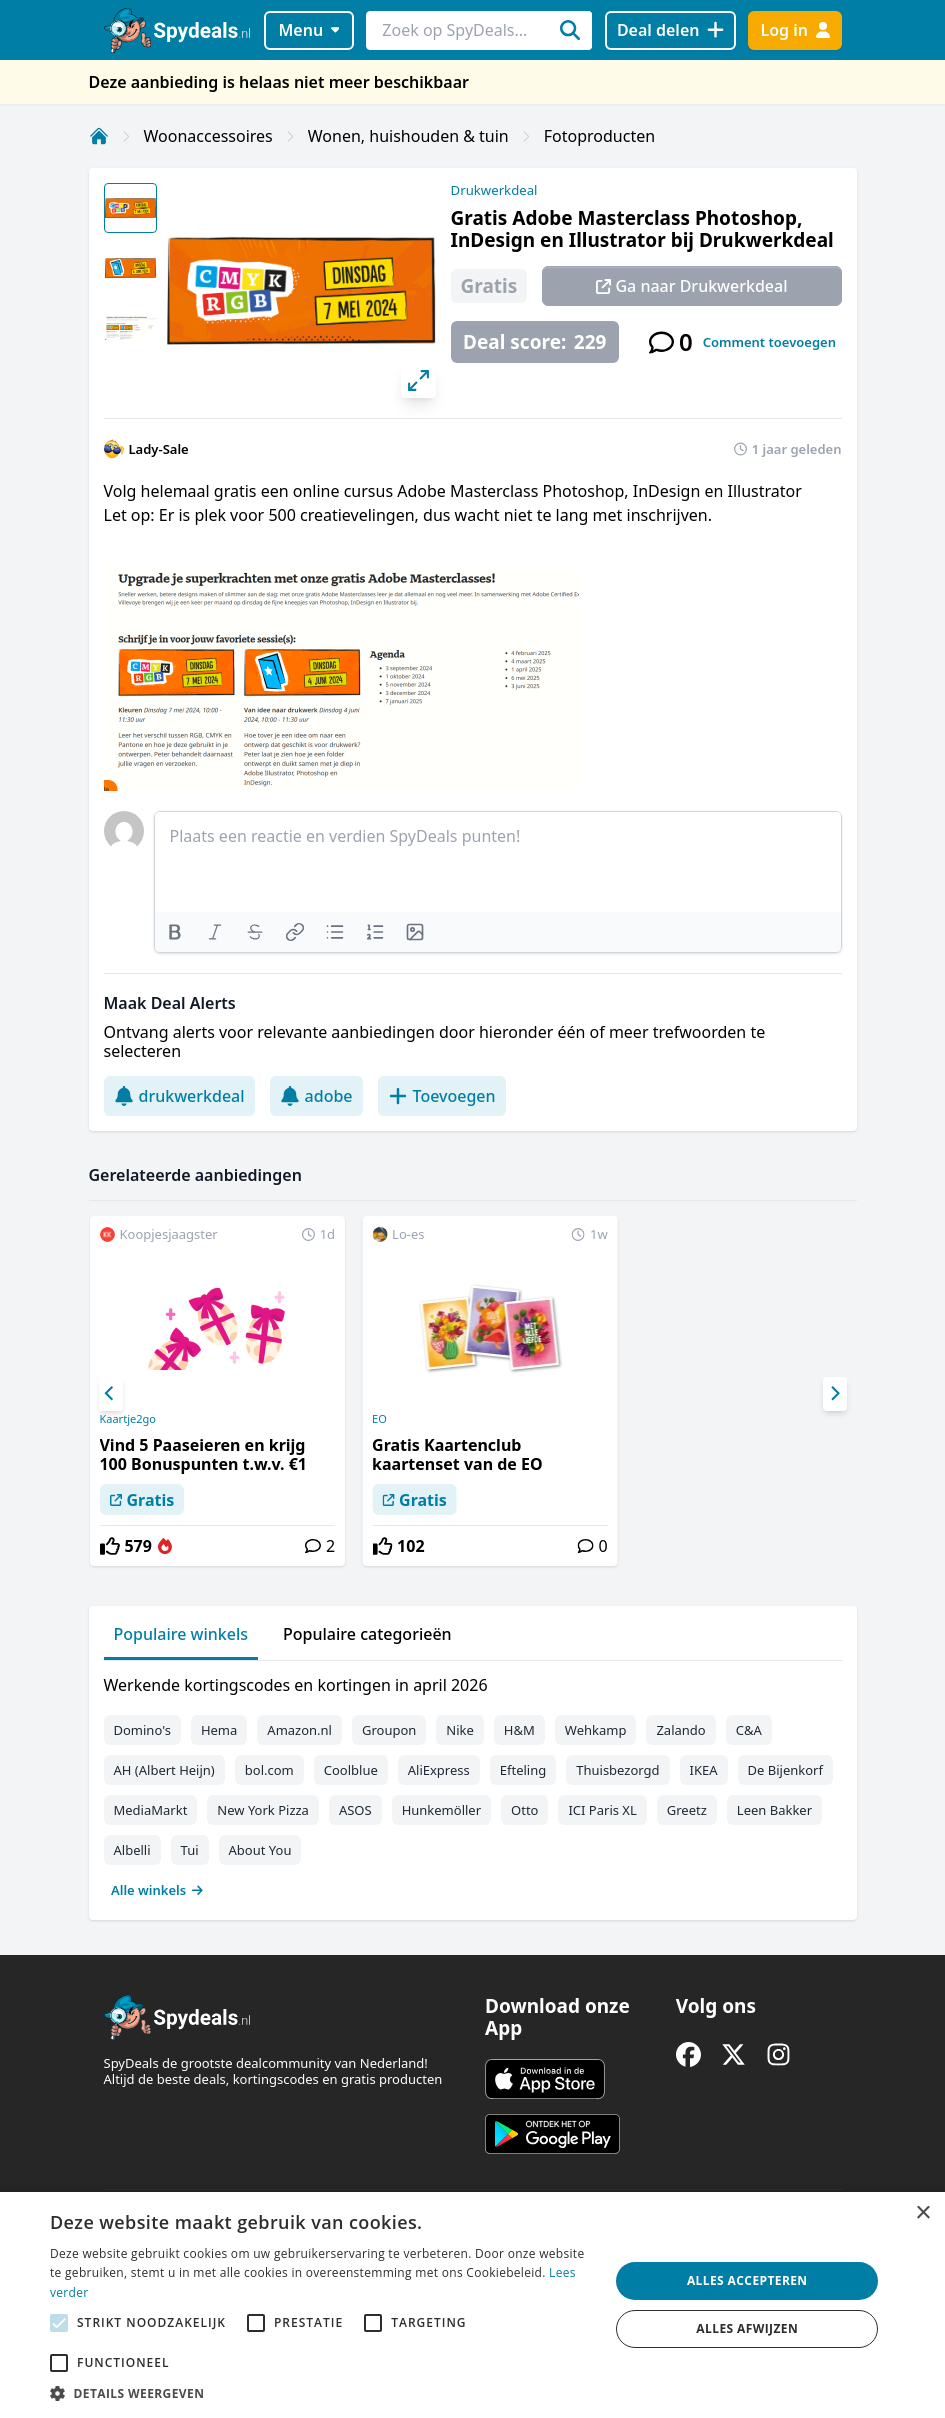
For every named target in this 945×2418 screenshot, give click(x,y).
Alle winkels (157, 1890)
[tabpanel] (473, 1783)
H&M (519, 1730)
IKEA (704, 1770)
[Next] (835, 1394)
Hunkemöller (441, 1810)
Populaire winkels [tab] (181, 1634)
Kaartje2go (127, 1419)
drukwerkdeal (179, 1096)
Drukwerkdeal (494, 190)
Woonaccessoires (208, 136)
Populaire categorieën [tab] (367, 1634)
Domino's (142, 1730)
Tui (190, 1850)
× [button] (922, 2213)
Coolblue (351, 1770)
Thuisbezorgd (617, 1770)
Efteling (523, 1770)
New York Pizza (263, 1810)
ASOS (355, 1810)
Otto (524, 1810)
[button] (321, 2393)
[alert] (472, 2305)
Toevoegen (442, 1096)
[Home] (99, 136)
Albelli (132, 1850)
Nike (460, 1730)
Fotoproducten (599, 136)
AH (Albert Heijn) (164, 1770)
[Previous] (111, 1394)
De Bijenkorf (785, 1770)
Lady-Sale (159, 449)
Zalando (680, 1730)
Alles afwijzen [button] (747, 2328)
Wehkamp (596, 1730)
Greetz (687, 1810)
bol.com (269, 1770)
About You (260, 1850)
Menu (308, 30)
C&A (749, 1730)
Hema (219, 1730)
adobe (316, 1096)
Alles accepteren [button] (747, 2280)
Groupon (389, 1730)
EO (379, 1419)
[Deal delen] (670, 30)
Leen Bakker (774, 1810)
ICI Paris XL (602, 1810)
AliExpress (439, 1770)
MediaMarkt (151, 1810)
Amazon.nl (299, 1730)
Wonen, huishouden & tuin (408, 136)
